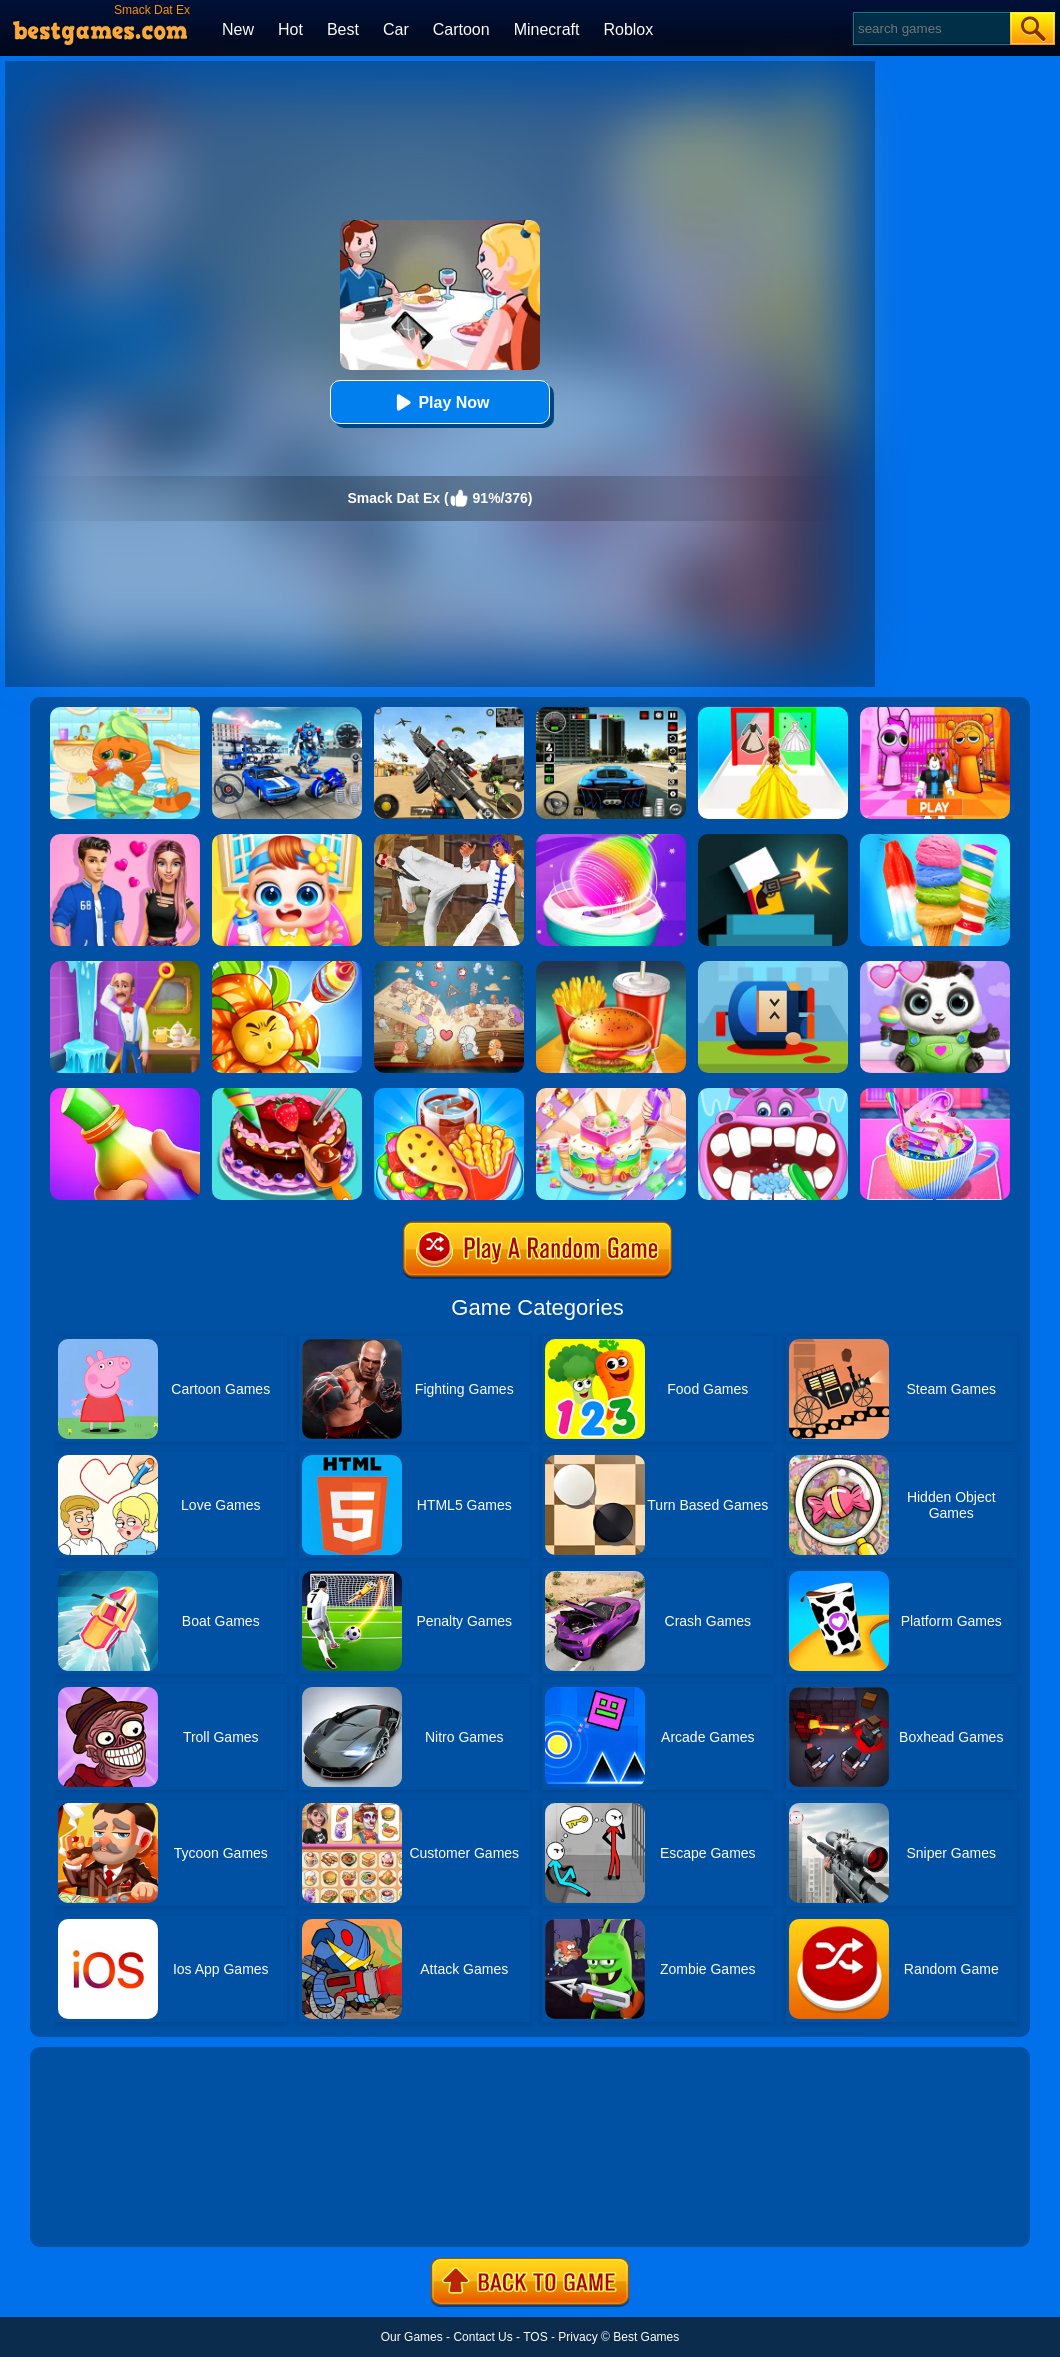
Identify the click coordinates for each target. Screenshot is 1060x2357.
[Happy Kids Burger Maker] (611, 968)
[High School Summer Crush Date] (125, 841)
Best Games (646, 2337)
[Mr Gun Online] (773, 841)
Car (396, 29)
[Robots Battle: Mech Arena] (287, 714)
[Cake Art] (611, 1095)
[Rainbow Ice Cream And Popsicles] (935, 841)
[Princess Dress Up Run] (773, 714)
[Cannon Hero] (773, 968)
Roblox (628, 29)
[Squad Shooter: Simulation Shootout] (449, 714)
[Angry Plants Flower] (287, 968)
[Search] (930, 28)
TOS (535, 2337)
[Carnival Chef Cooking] (449, 1095)
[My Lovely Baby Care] (287, 841)
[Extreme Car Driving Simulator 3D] (611, 714)
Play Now (439, 402)
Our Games (412, 2337)
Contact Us (482, 2337)
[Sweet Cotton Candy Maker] (611, 841)
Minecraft (547, 29)
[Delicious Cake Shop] (287, 1095)
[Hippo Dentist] (773, 1095)
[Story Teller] (449, 968)
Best (343, 29)
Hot (290, 29)
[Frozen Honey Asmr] (125, 1095)
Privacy (577, 2337)
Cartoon (461, 29)
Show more (97, 2209)
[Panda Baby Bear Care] (935, 968)
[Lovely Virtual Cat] (125, 714)
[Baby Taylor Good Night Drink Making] (935, 1095)
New (238, 29)
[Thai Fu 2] (449, 841)
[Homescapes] (125, 968)
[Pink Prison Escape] (935, 714)
